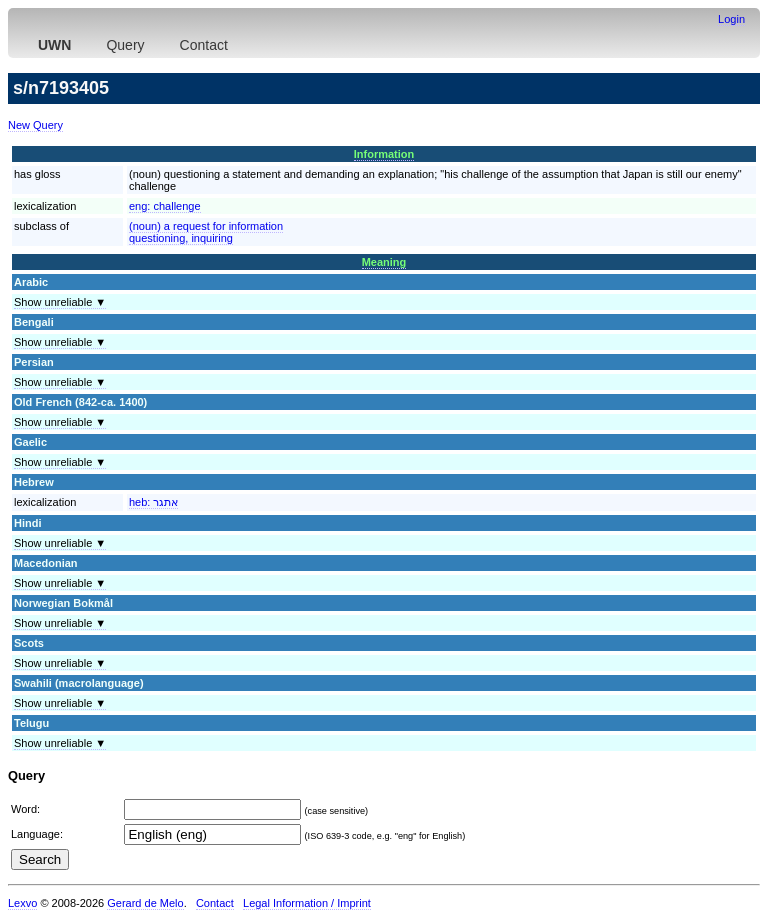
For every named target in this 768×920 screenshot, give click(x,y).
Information (384, 154)
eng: (165, 206)
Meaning (384, 262)
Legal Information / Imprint (307, 903)
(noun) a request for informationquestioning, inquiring (206, 232)
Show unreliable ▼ (60, 302)
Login (731, 19)
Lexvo (22, 903)
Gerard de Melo (145, 903)
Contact (204, 45)
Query (125, 45)
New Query (35, 125)
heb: (153, 502)
